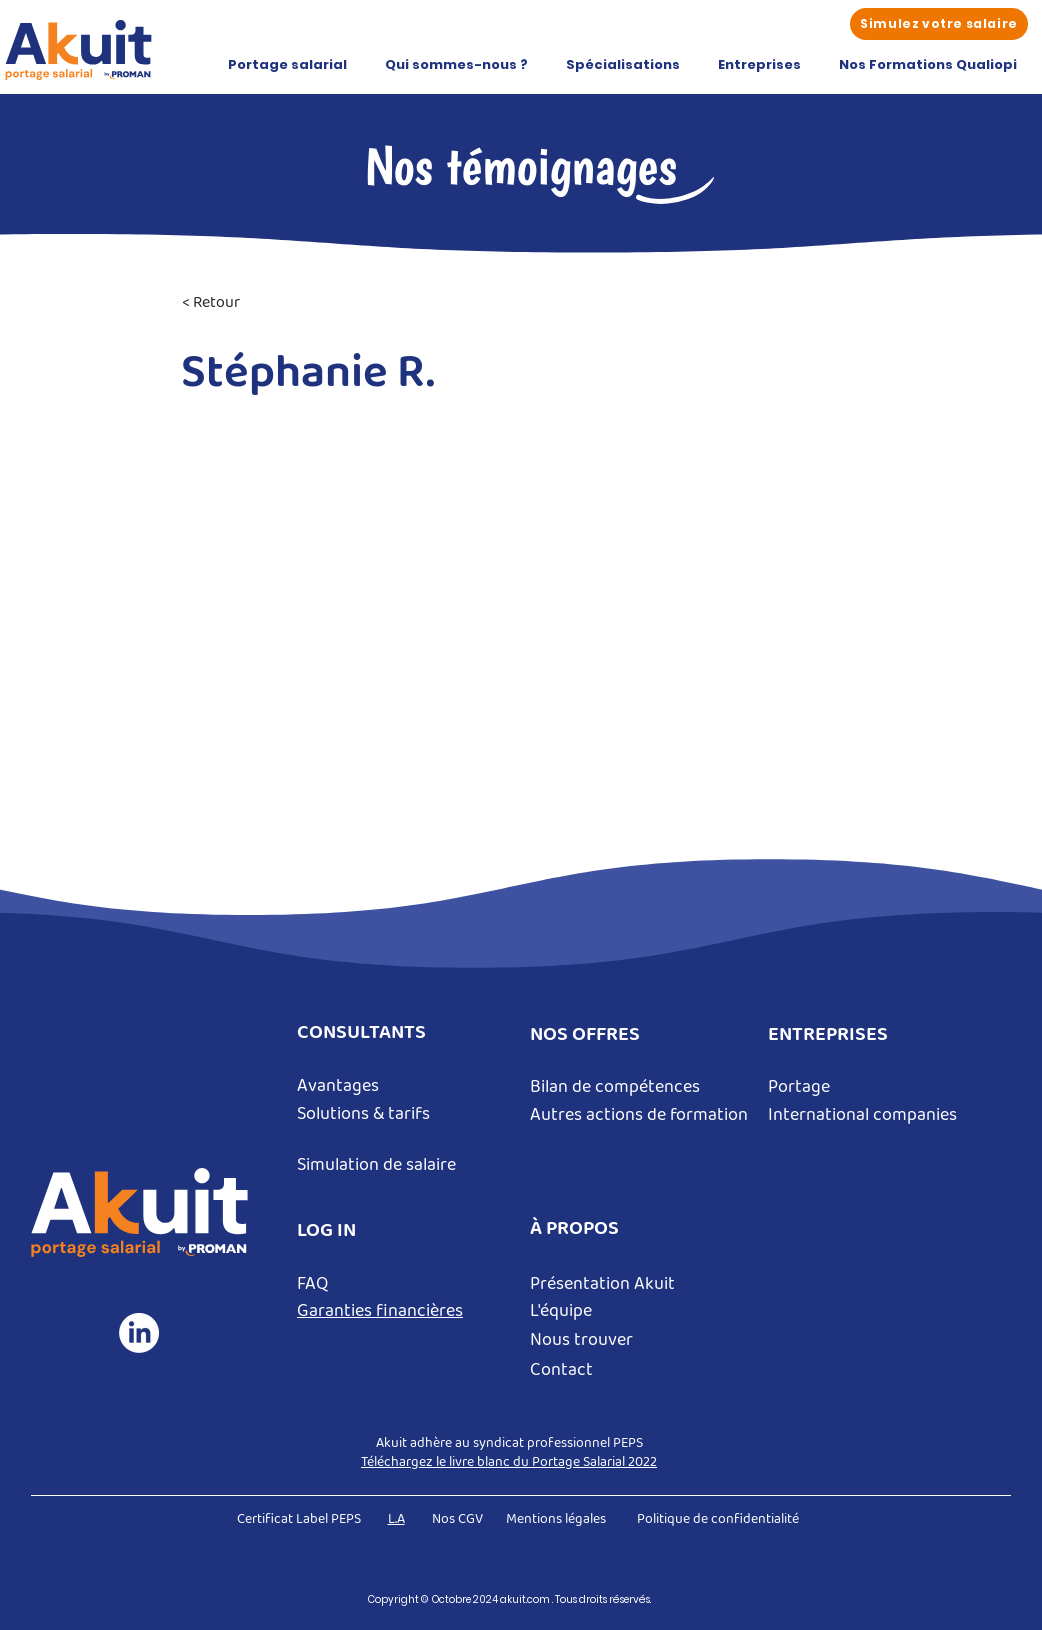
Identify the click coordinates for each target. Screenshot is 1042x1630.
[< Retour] (248, 304)
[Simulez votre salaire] (939, 24)
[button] (287, 65)
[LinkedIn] (139, 1333)
